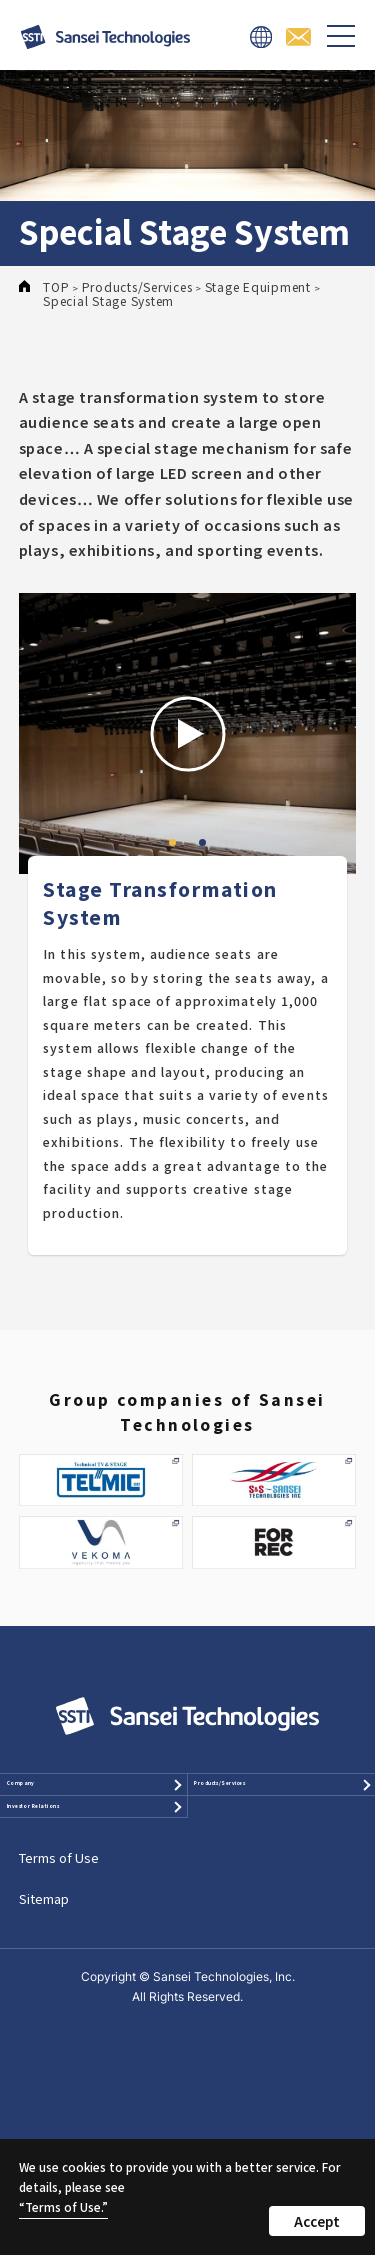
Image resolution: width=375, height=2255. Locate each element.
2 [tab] (203, 843)
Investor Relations (58, 1877)
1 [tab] (173, 843)
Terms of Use (59, 1960)
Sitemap (44, 2001)
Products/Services (272, 1804)
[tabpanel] (188, 734)
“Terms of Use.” (63, 2207)
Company (56, 1804)
